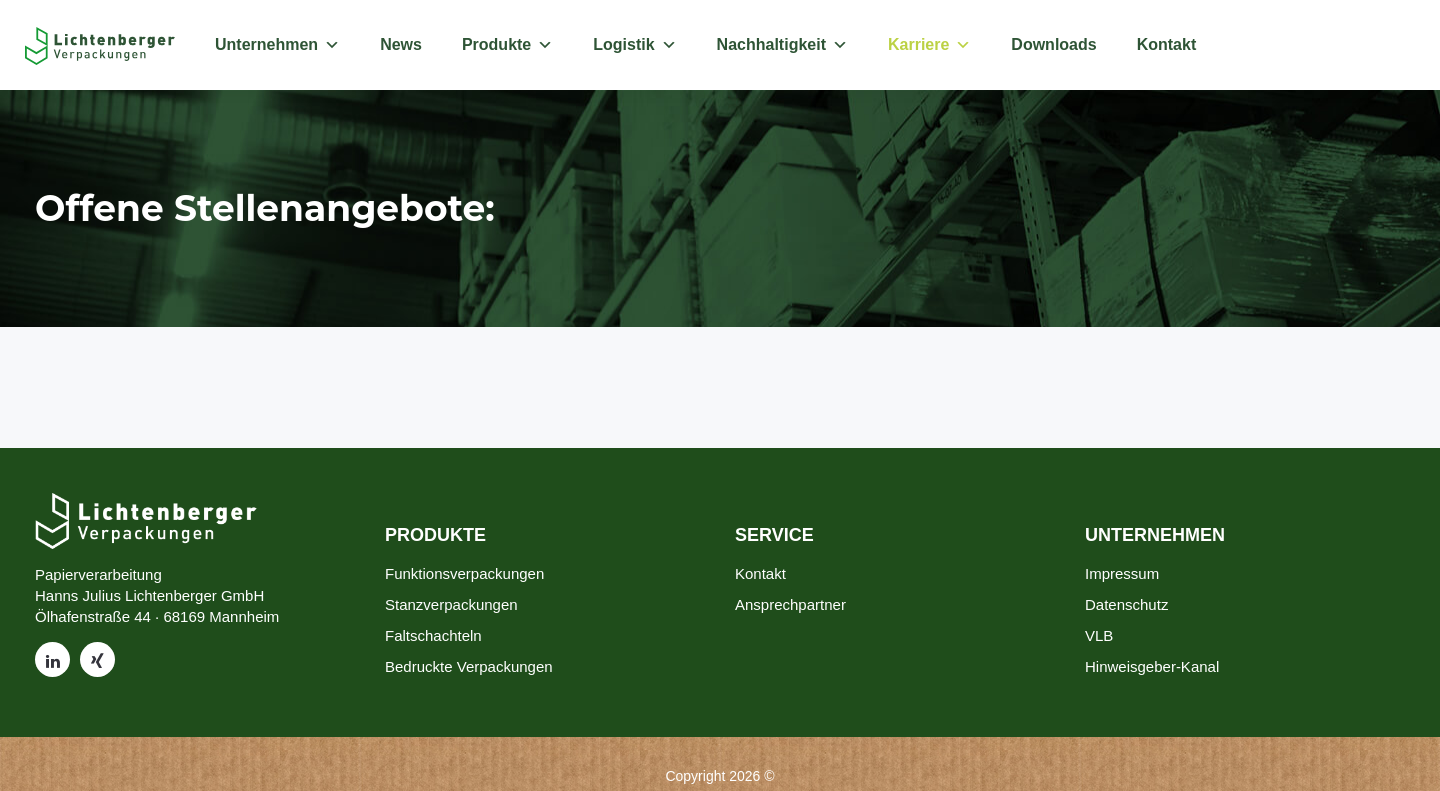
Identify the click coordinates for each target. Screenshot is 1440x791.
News (401, 44)
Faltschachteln (433, 635)
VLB (1099, 635)
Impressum (1122, 573)
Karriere (929, 45)
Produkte (507, 45)
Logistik (634, 45)
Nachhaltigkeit (782, 45)
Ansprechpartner (790, 604)
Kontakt (1167, 44)
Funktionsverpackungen (464, 573)
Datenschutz (1126, 604)
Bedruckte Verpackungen (469, 666)
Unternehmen (277, 45)
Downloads (1053, 44)
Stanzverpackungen (451, 604)
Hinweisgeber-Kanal (1152, 666)
